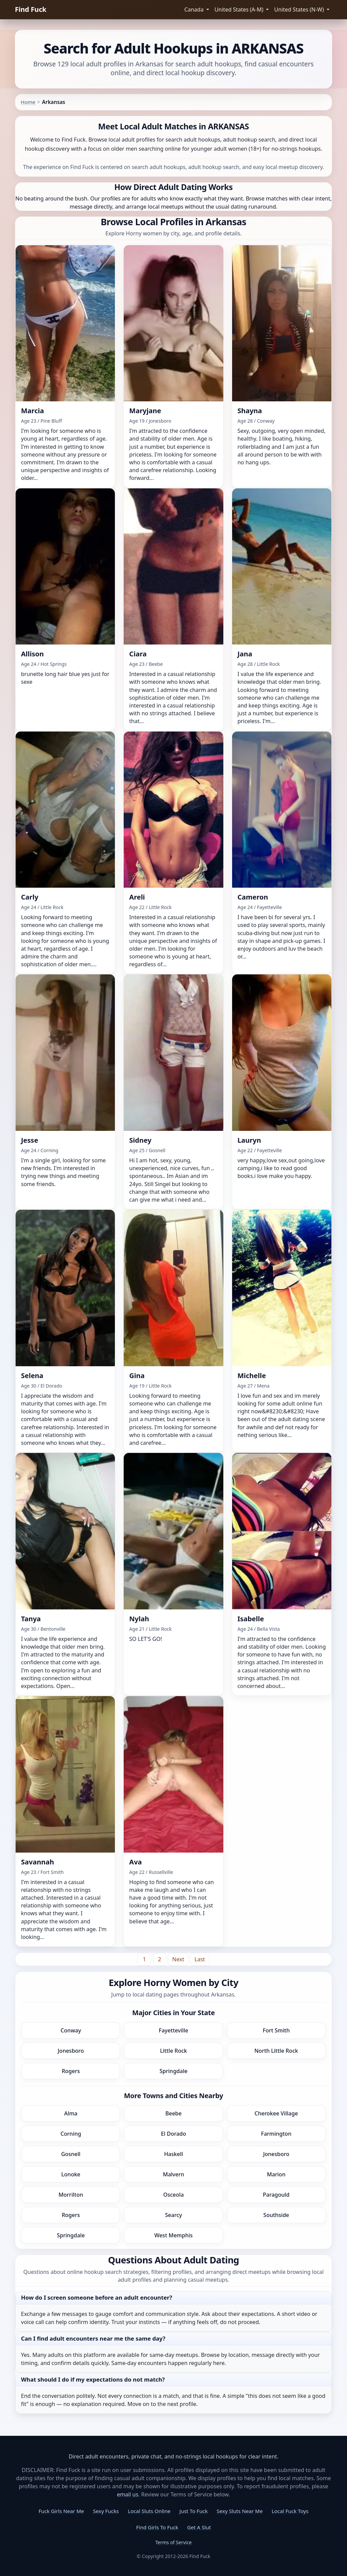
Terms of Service (173, 2542)
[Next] (178, 1959)
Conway (71, 2030)
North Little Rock (276, 2050)
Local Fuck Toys (290, 2511)
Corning (70, 2133)
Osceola (173, 2194)
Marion (276, 2174)
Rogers (71, 2071)
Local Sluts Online (149, 2511)
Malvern (173, 2174)
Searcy (173, 2215)
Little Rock (173, 2050)
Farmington (276, 2133)
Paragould (276, 2194)
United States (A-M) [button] (240, 9)
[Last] (199, 1959)
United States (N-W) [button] (299, 9)
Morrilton (71, 2194)
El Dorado (173, 2133)
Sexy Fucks (106, 2511)
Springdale (173, 2071)
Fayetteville (173, 2030)
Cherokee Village (276, 2113)
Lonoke (70, 2174)
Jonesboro (71, 2050)
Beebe (173, 2113)
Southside (276, 2215)
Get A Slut (199, 2527)
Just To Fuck (194, 2511)
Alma (70, 2113)
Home (28, 102)
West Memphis (173, 2235)
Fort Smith (276, 2030)
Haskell (173, 2154)
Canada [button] (194, 9)
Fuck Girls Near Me (61, 2511)
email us (127, 2494)
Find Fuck (30, 9)
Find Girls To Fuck (157, 2527)
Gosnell (70, 2154)
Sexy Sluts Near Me (240, 2511)
